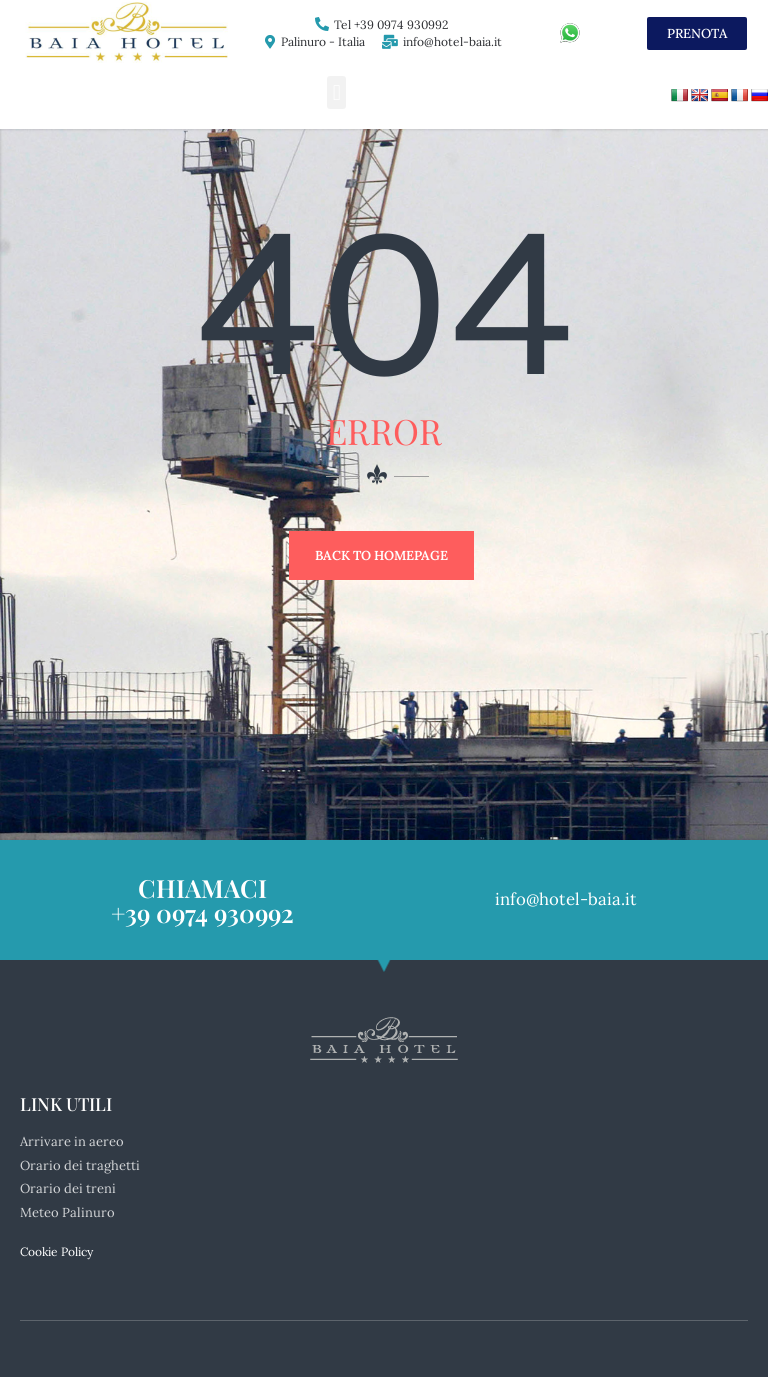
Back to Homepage (381, 555)
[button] (336, 92)
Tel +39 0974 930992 (391, 24)
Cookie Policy (56, 1251)
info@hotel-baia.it (452, 41)
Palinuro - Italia (323, 41)
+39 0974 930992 (202, 912)
